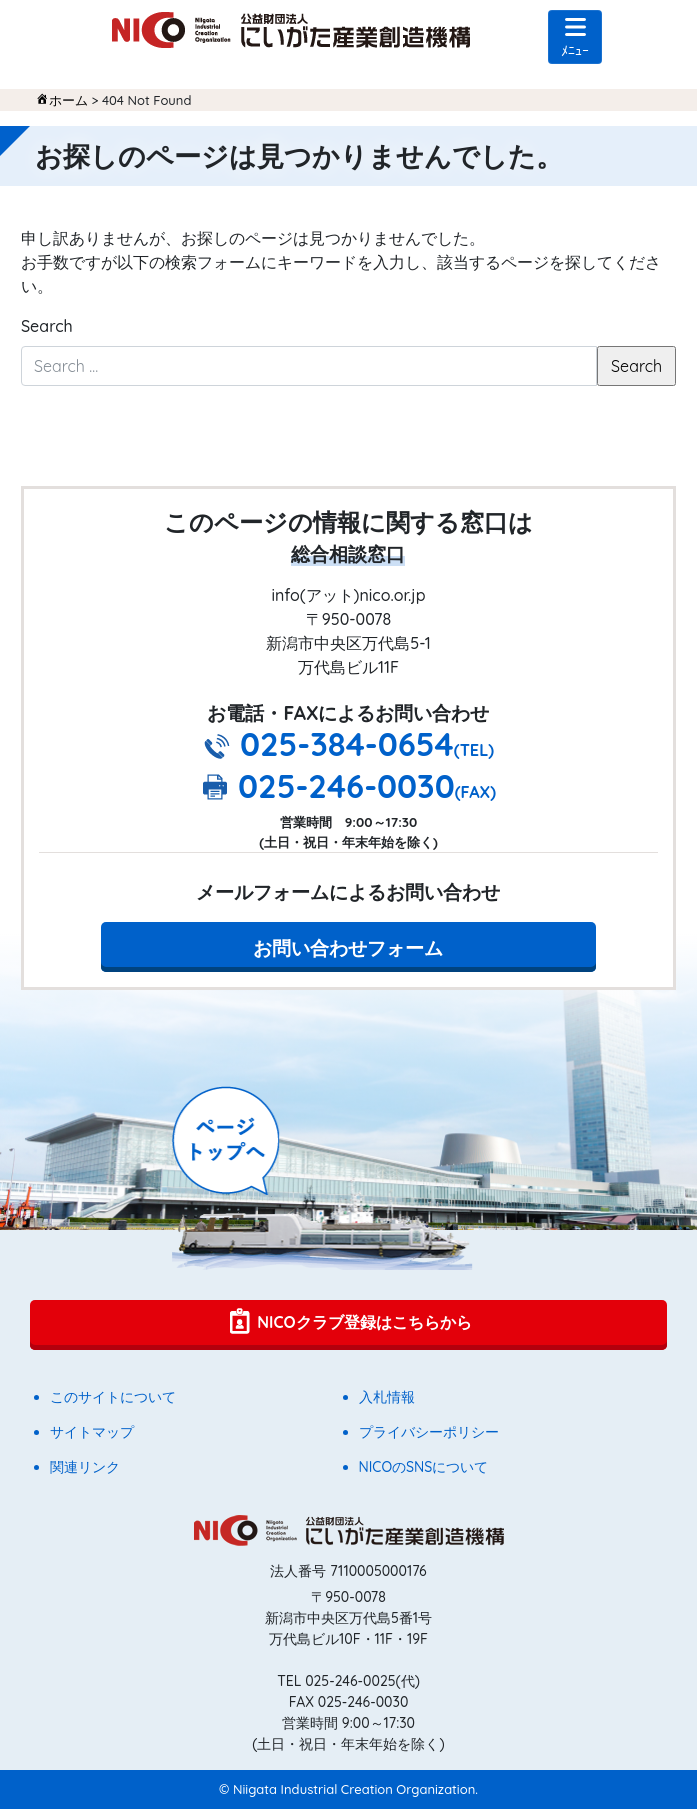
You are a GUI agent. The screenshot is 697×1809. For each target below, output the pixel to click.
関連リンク (85, 1467)
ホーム (68, 100)
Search (47, 326)
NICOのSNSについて (424, 1467)
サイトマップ (92, 1432)
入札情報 (387, 1397)
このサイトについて (113, 1397)
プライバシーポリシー (429, 1432)
